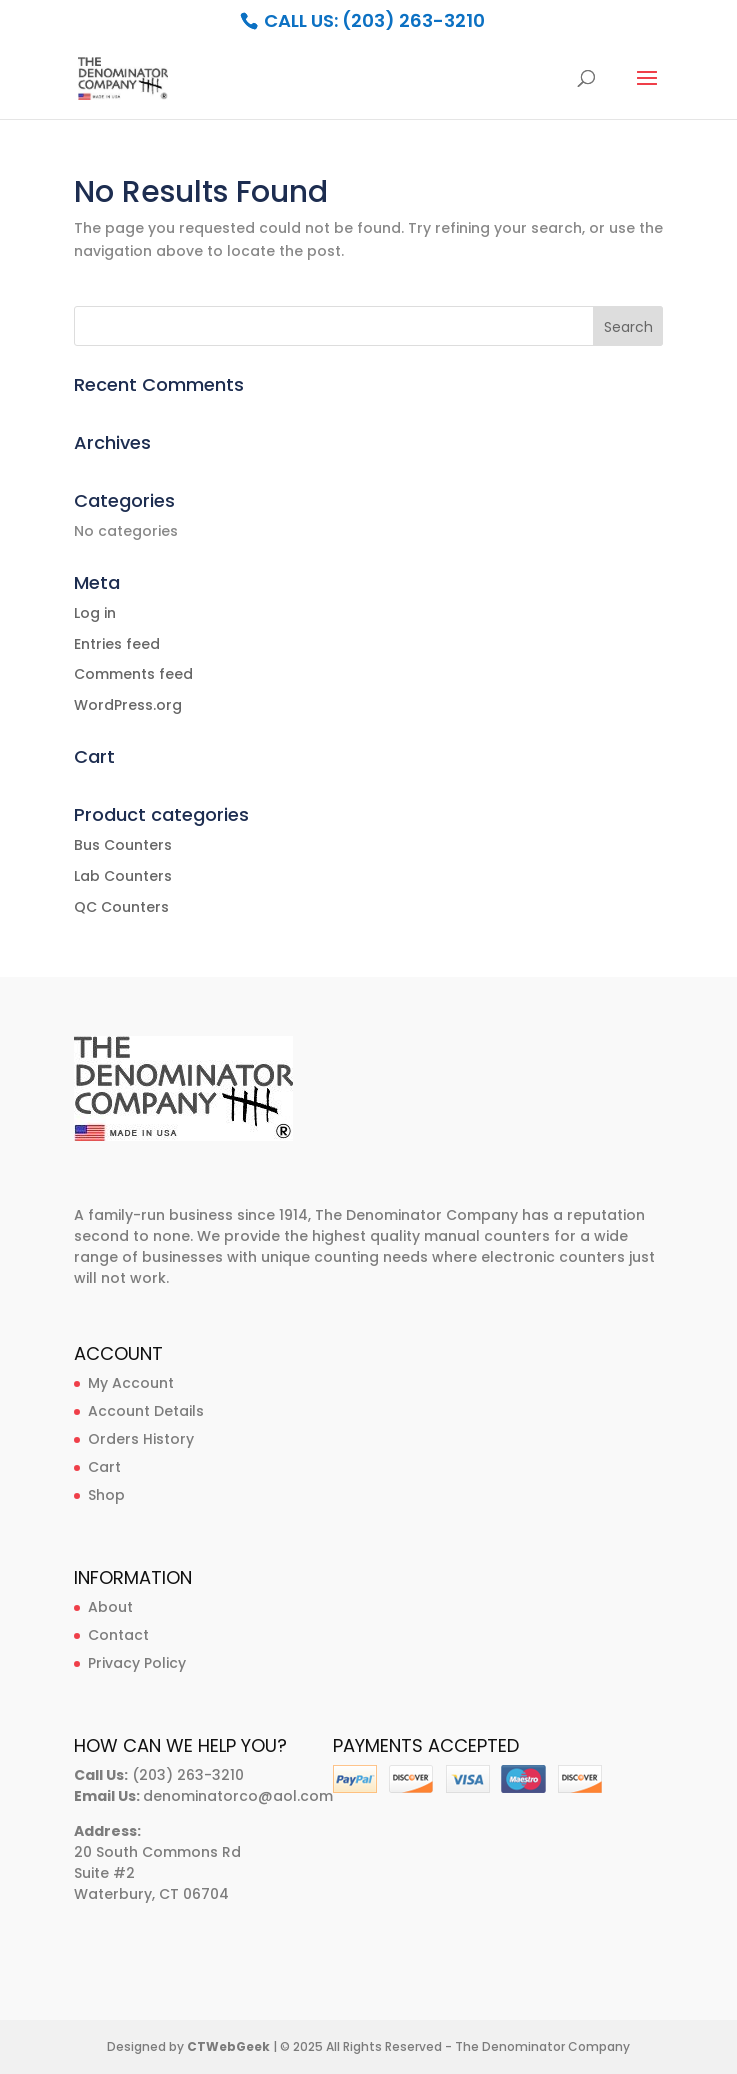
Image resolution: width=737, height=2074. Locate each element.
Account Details (146, 1411)
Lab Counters (123, 876)
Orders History (141, 1439)
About (110, 1607)
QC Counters (121, 907)
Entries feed (117, 644)
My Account (131, 1383)
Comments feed (133, 674)
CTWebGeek (228, 2046)
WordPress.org (128, 705)
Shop (106, 1495)
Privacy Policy (137, 1663)
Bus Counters (123, 845)
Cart (104, 1467)
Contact (118, 1635)
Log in (95, 613)
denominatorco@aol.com (238, 1796)
